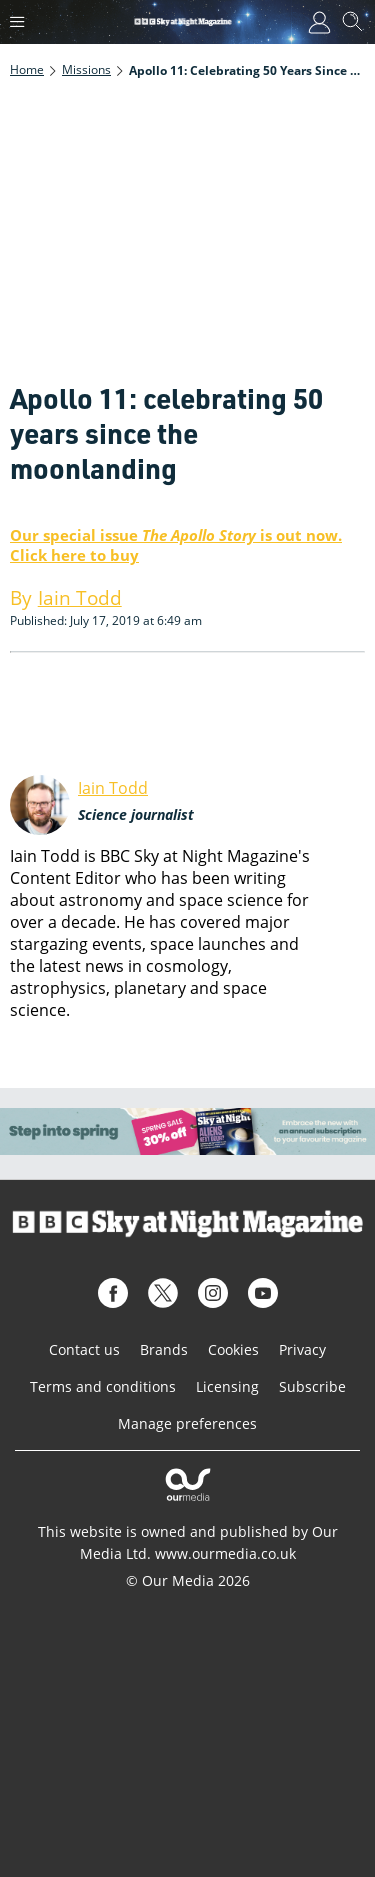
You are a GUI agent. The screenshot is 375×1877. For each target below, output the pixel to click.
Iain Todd (113, 788)
